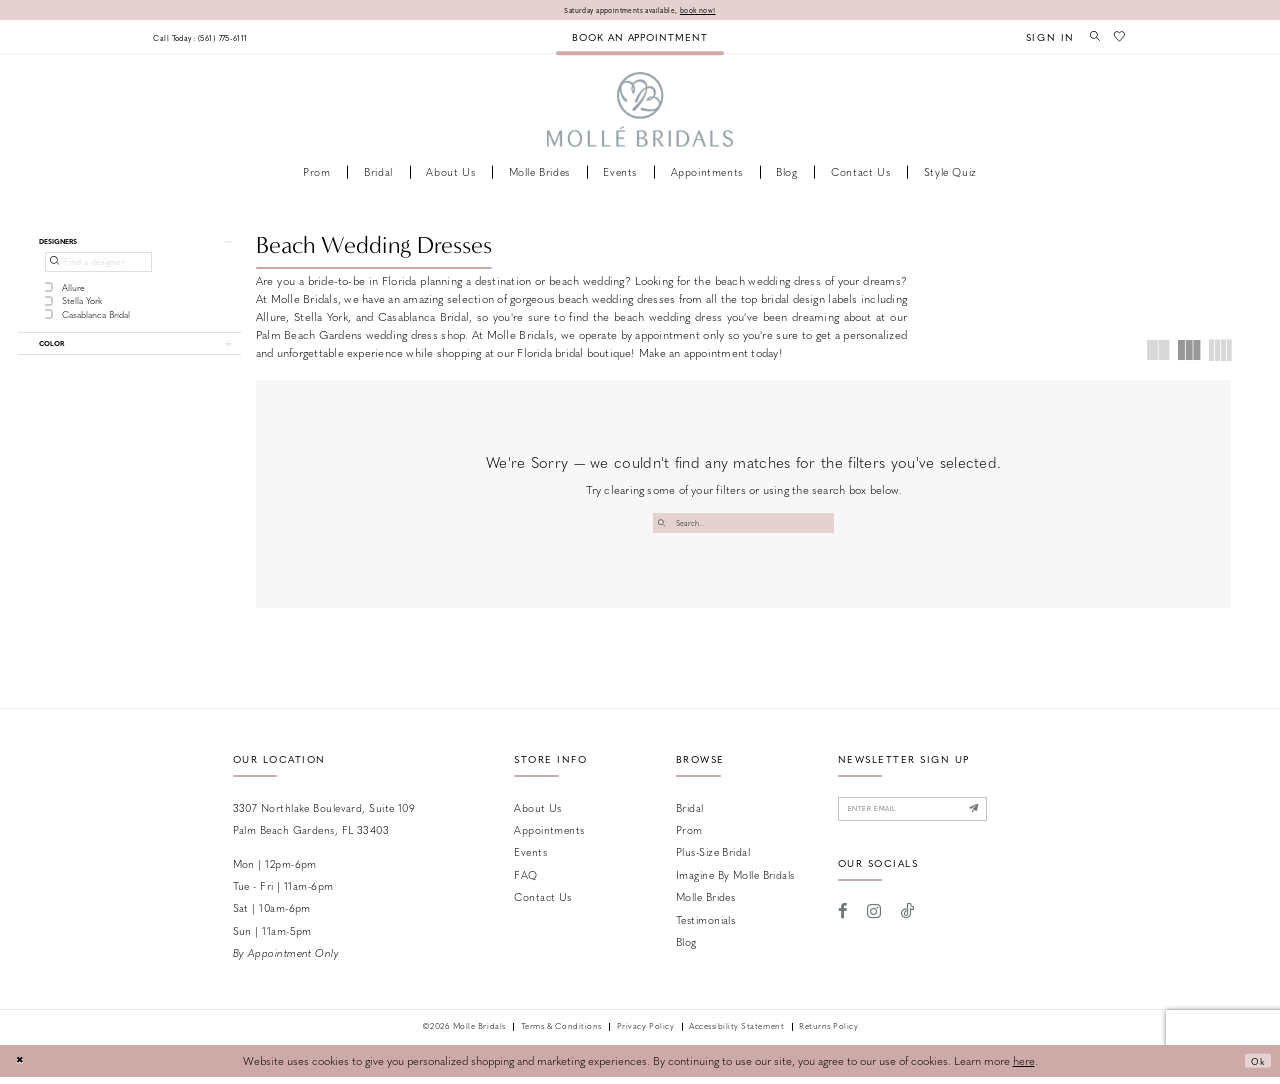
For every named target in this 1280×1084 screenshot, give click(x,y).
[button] (1040, 38)
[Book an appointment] (640, 38)
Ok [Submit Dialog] (1254, 1067)
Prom (689, 836)
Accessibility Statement (736, 1034)
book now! (715, 10)
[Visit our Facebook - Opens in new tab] (843, 925)
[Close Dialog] (22, 1068)
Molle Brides (705, 903)
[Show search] (1088, 38)
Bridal (690, 814)
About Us (538, 814)
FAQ (525, 881)
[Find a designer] (98, 270)
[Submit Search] (664, 525)
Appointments (549, 836)
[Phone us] (216, 38)
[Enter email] (934, 819)
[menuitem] (216, 38)
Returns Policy (828, 1034)
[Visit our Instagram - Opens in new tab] (874, 925)
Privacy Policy (645, 1034)
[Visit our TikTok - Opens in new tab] (908, 925)
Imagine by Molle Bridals (735, 881)
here (1024, 1067)
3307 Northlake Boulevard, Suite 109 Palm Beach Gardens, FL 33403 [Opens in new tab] (324, 825)
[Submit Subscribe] (1013, 819)
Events (530, 858)
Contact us (542, 903)
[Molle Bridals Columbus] (640, 112)
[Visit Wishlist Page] (1118, 38)
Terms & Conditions (561, 1034)
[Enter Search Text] (743, 525)
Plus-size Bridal (713, 858)
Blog (686, 948)
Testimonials (705, 926)
